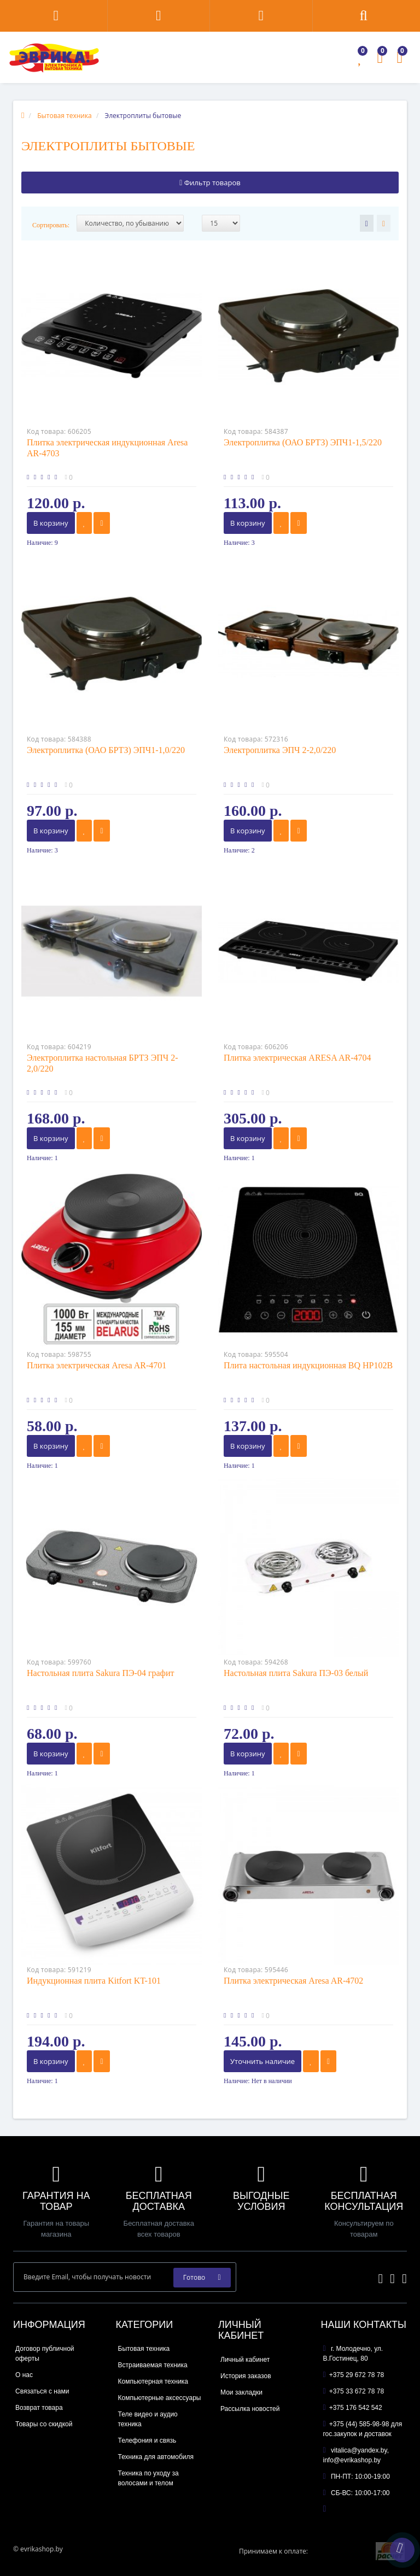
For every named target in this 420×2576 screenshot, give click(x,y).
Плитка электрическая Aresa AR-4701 (96, 1365)
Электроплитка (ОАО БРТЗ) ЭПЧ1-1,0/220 (106, 750)
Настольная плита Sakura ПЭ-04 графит (100, 1673)
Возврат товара (39, 2408)
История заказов (245, 2376)
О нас (24, 2375)
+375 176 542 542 (352, 2408)
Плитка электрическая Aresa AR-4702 (293, 1980)
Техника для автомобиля (156, 2457)
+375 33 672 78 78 (353, 2391)
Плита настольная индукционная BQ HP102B (308, 1365)
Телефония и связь (147, 2440)
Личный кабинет (245, 2359)
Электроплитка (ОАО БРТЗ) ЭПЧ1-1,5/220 (303, 442)
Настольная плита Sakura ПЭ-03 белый (296, 1673)
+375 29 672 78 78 (353, 2375)
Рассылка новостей (249, 2409)
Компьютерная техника (153, 2381)
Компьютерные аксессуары (159, 2398)
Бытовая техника (144, 2348)
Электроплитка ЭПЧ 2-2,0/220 (280, 750)
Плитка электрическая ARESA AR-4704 (297, 1057)
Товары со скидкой (43, 2424)
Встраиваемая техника (153, 2365)
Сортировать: (50, 225)
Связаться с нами (42, 2391)
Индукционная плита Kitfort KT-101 (94, 1980)
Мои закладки (241, 2392)
